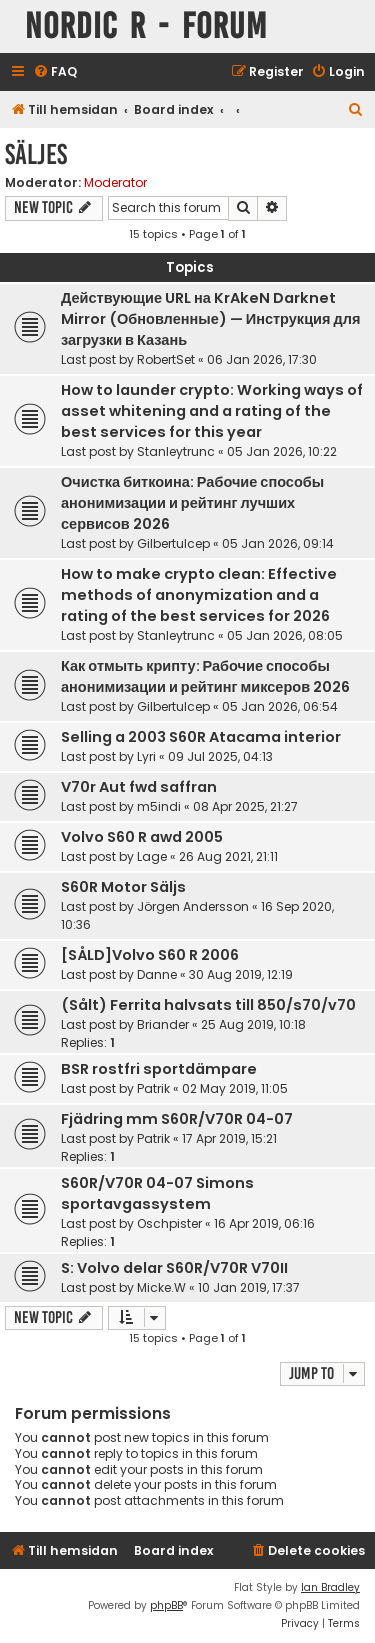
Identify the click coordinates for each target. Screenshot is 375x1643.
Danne (157, 974)
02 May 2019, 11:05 (235, 1088)
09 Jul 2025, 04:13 (220, 756)
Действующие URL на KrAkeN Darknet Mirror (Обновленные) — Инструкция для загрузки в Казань (210, 319)
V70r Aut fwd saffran (139, 787)
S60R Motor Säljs (123, 887)
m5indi (159, 806)
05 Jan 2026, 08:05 (285, 635)
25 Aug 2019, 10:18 (253, 1024)
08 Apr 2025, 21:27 (245, 806)
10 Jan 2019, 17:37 (249, 1287)
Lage (152, 856)
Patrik (153, 1088)
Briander (163, 1024)
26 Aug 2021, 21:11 (228, 856)
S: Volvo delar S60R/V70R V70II (174, 1268)
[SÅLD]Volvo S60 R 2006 (150, 955)
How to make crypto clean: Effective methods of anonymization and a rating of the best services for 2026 (199, 595)
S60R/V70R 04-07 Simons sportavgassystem (157, 1193)
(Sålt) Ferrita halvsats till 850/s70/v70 (208, 1005)
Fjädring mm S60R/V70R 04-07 (177, 1119)
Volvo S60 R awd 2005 (142, 837)
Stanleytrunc (176, 451)
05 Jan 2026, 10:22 (282, 451)
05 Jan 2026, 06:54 (280, 706)
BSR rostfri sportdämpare (159, 1069)
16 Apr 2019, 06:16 (264, 1223)
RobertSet (166, 359)
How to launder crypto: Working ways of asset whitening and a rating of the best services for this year (212, 411)
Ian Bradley (330, 1587)
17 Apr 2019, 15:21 (229, 1138)
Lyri (146, 756)
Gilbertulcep (173, 543)
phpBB (166, 1605)
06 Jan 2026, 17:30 (262, 359)
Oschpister (169, 1223)
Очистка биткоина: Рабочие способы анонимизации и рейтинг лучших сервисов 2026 (192, 503)
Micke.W (161, 1287)
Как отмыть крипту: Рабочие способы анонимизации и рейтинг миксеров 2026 (205, 676)
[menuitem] (55, 72)
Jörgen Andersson (193, 906)
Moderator (115, 183)
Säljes (36, 154)
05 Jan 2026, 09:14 (278, 543)
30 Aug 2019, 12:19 (241, 974)
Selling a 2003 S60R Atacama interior (201, 737)
